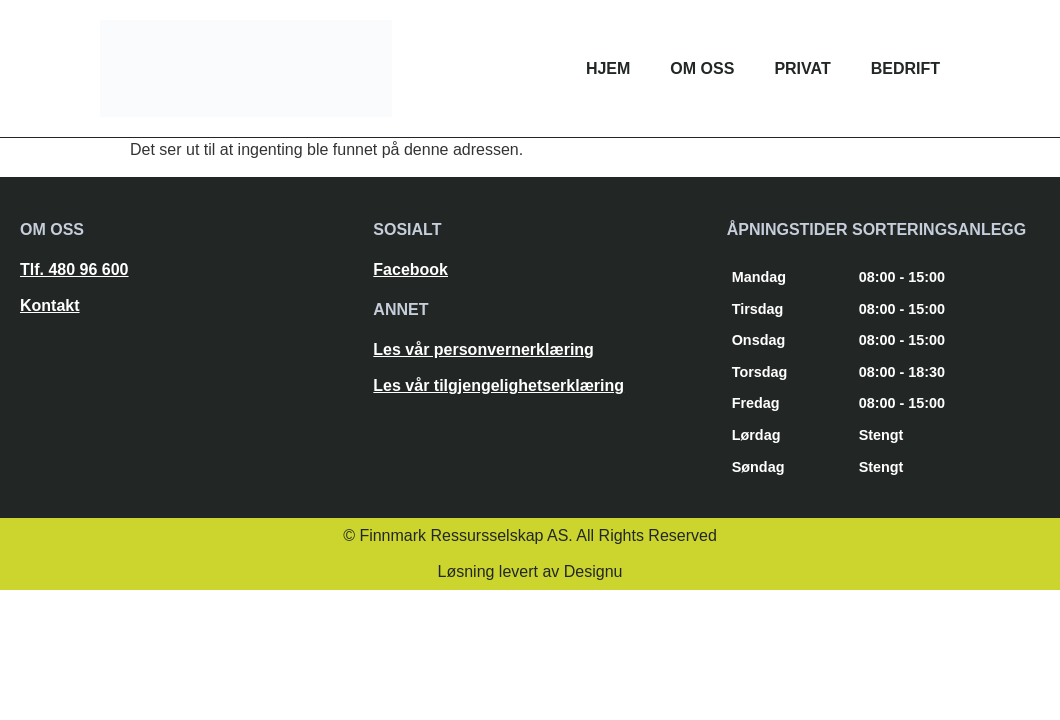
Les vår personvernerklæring (483, 349)
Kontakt (50, 305)
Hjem (608, 68)
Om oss (702, 68)
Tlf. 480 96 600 (74, 269)
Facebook (410, 269)
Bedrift (905, 68)
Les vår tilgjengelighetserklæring (498, 385)
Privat (802, 68)
